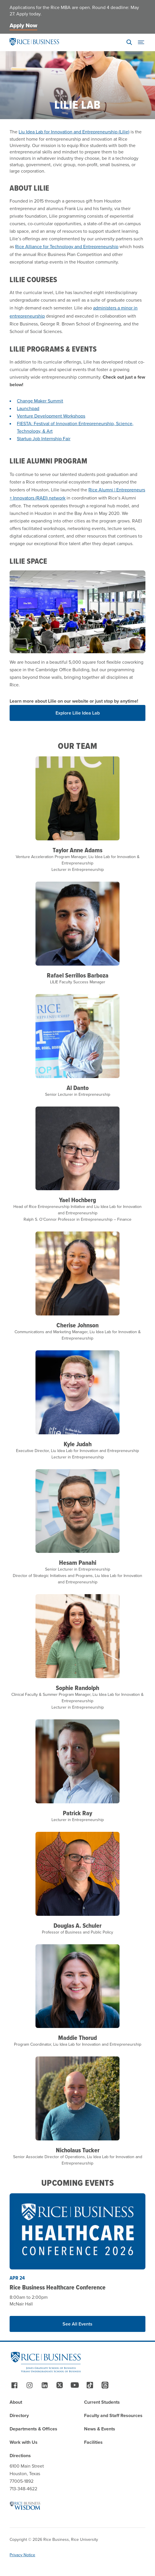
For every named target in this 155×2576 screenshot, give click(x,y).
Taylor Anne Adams (77, 850)
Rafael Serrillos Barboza (77, 975)
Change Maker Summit (40, 401)
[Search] (129, 42)
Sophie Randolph (77, 1687)
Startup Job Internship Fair (43, 438)
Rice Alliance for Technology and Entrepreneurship (66, 246)
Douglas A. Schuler (77, 1925)
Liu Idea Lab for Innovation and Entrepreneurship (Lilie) (74, 131)
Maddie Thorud (77, 2037)
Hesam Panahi (77, 1562)
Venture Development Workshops (51, 416)
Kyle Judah (78, 1444)
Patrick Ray (77, 1813)
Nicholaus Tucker (77, 2150)
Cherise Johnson (77, 1325)
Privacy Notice (22, 2555)
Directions (20, 2455)
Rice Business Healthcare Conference (58, 2287)
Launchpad (28, 408)
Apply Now (23, 25)
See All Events (77, 2324)
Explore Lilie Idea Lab (78, 713)
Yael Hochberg (77, 1199)
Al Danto (78, 1087)
